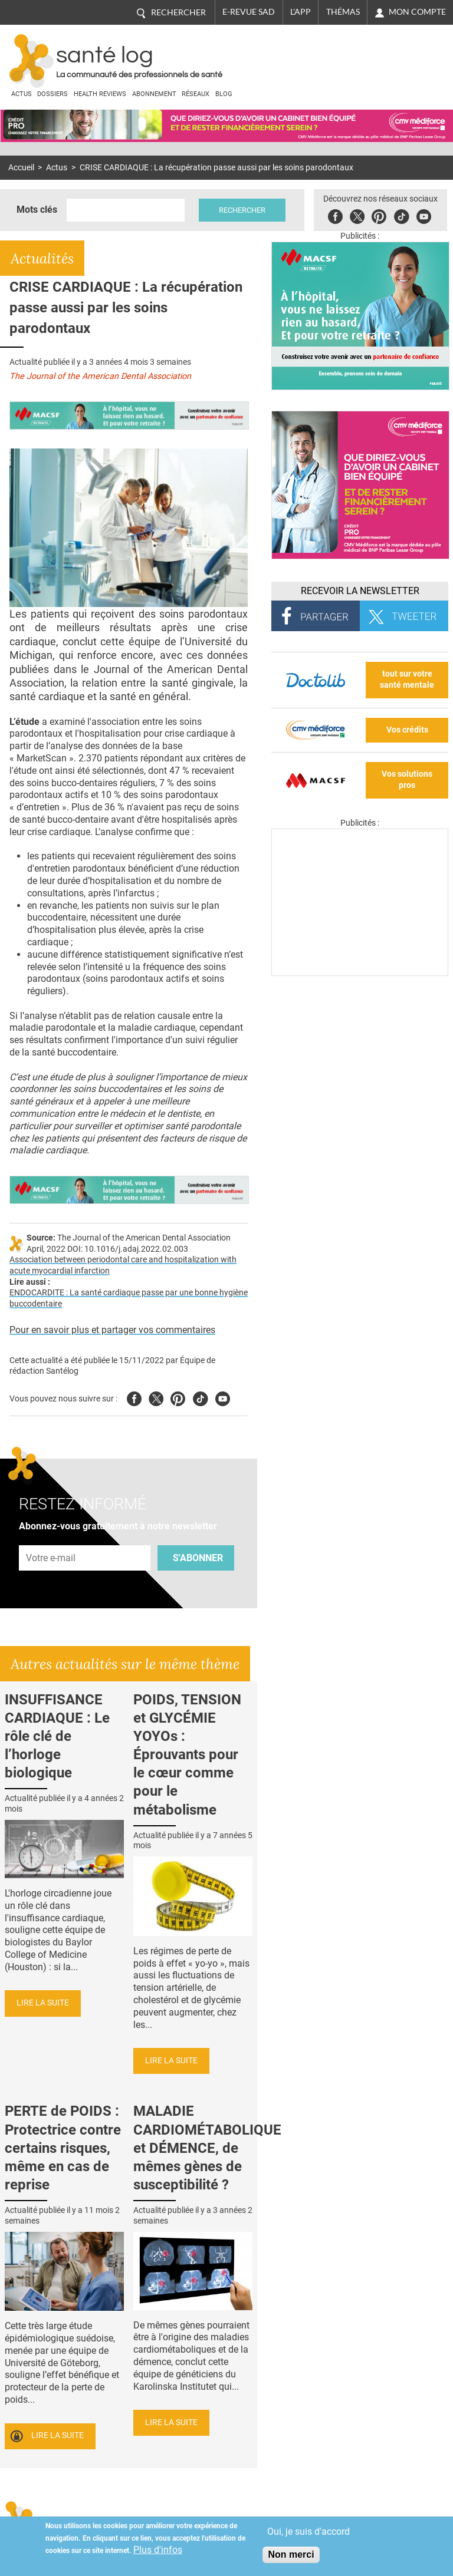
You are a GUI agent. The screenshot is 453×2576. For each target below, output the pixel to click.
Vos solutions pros (407, 779)
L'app (300, 12)
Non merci (291, 2554)
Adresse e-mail (51, 1538)
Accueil (21, 168)
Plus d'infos (157, 2549)
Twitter (357, 214)
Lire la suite (43, 2003)
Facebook (335, 214)
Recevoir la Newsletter (360, 590)
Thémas (343, 12)
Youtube (222, 1397)
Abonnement (154, 94)
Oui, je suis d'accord (308, 2531)
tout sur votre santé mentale (407, 679)
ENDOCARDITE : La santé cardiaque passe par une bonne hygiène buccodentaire (128, 1298)
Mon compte (417, 12)
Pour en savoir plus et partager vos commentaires (112, 1329)
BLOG (223, 94)
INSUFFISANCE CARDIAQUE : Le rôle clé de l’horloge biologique (57, 1736)
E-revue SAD (248, 12)
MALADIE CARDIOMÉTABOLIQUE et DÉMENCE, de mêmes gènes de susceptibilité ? (207, 2148)
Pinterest (379, 214)
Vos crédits (407, 730)
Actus (21, 94)
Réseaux (195, 94)
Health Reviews (100, 94)
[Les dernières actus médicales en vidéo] (359, 972)
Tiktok (401, 214)
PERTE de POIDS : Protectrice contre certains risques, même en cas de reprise (63, 2148)
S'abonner (198, 1558)
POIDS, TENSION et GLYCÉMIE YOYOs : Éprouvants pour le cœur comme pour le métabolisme (187, 1754)
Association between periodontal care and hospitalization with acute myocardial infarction (123, 1265)
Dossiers (52, 94)
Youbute (423, 214)
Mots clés (37, 209)
